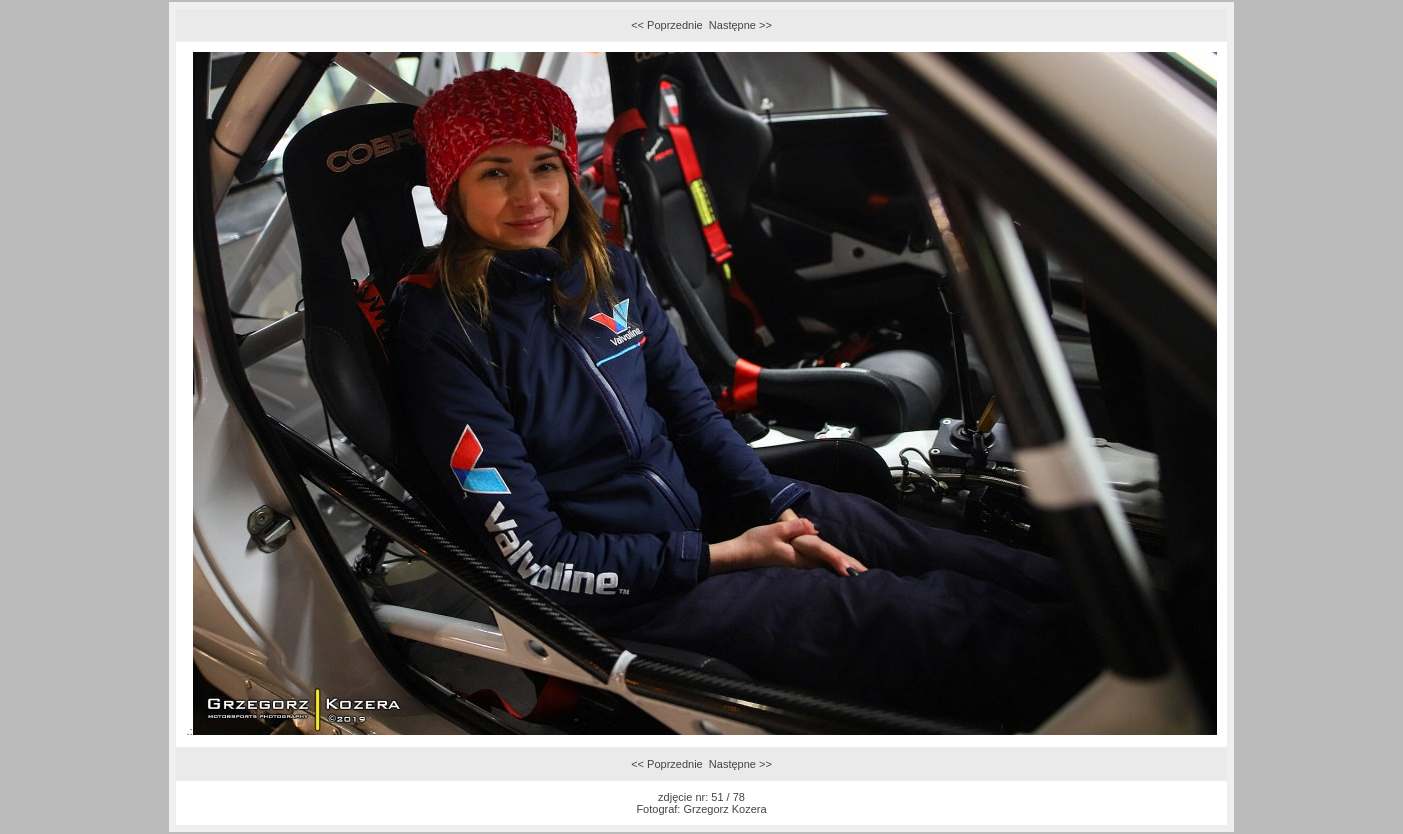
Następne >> (740, 25)
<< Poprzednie (667, 25)
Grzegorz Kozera (724, 809)
